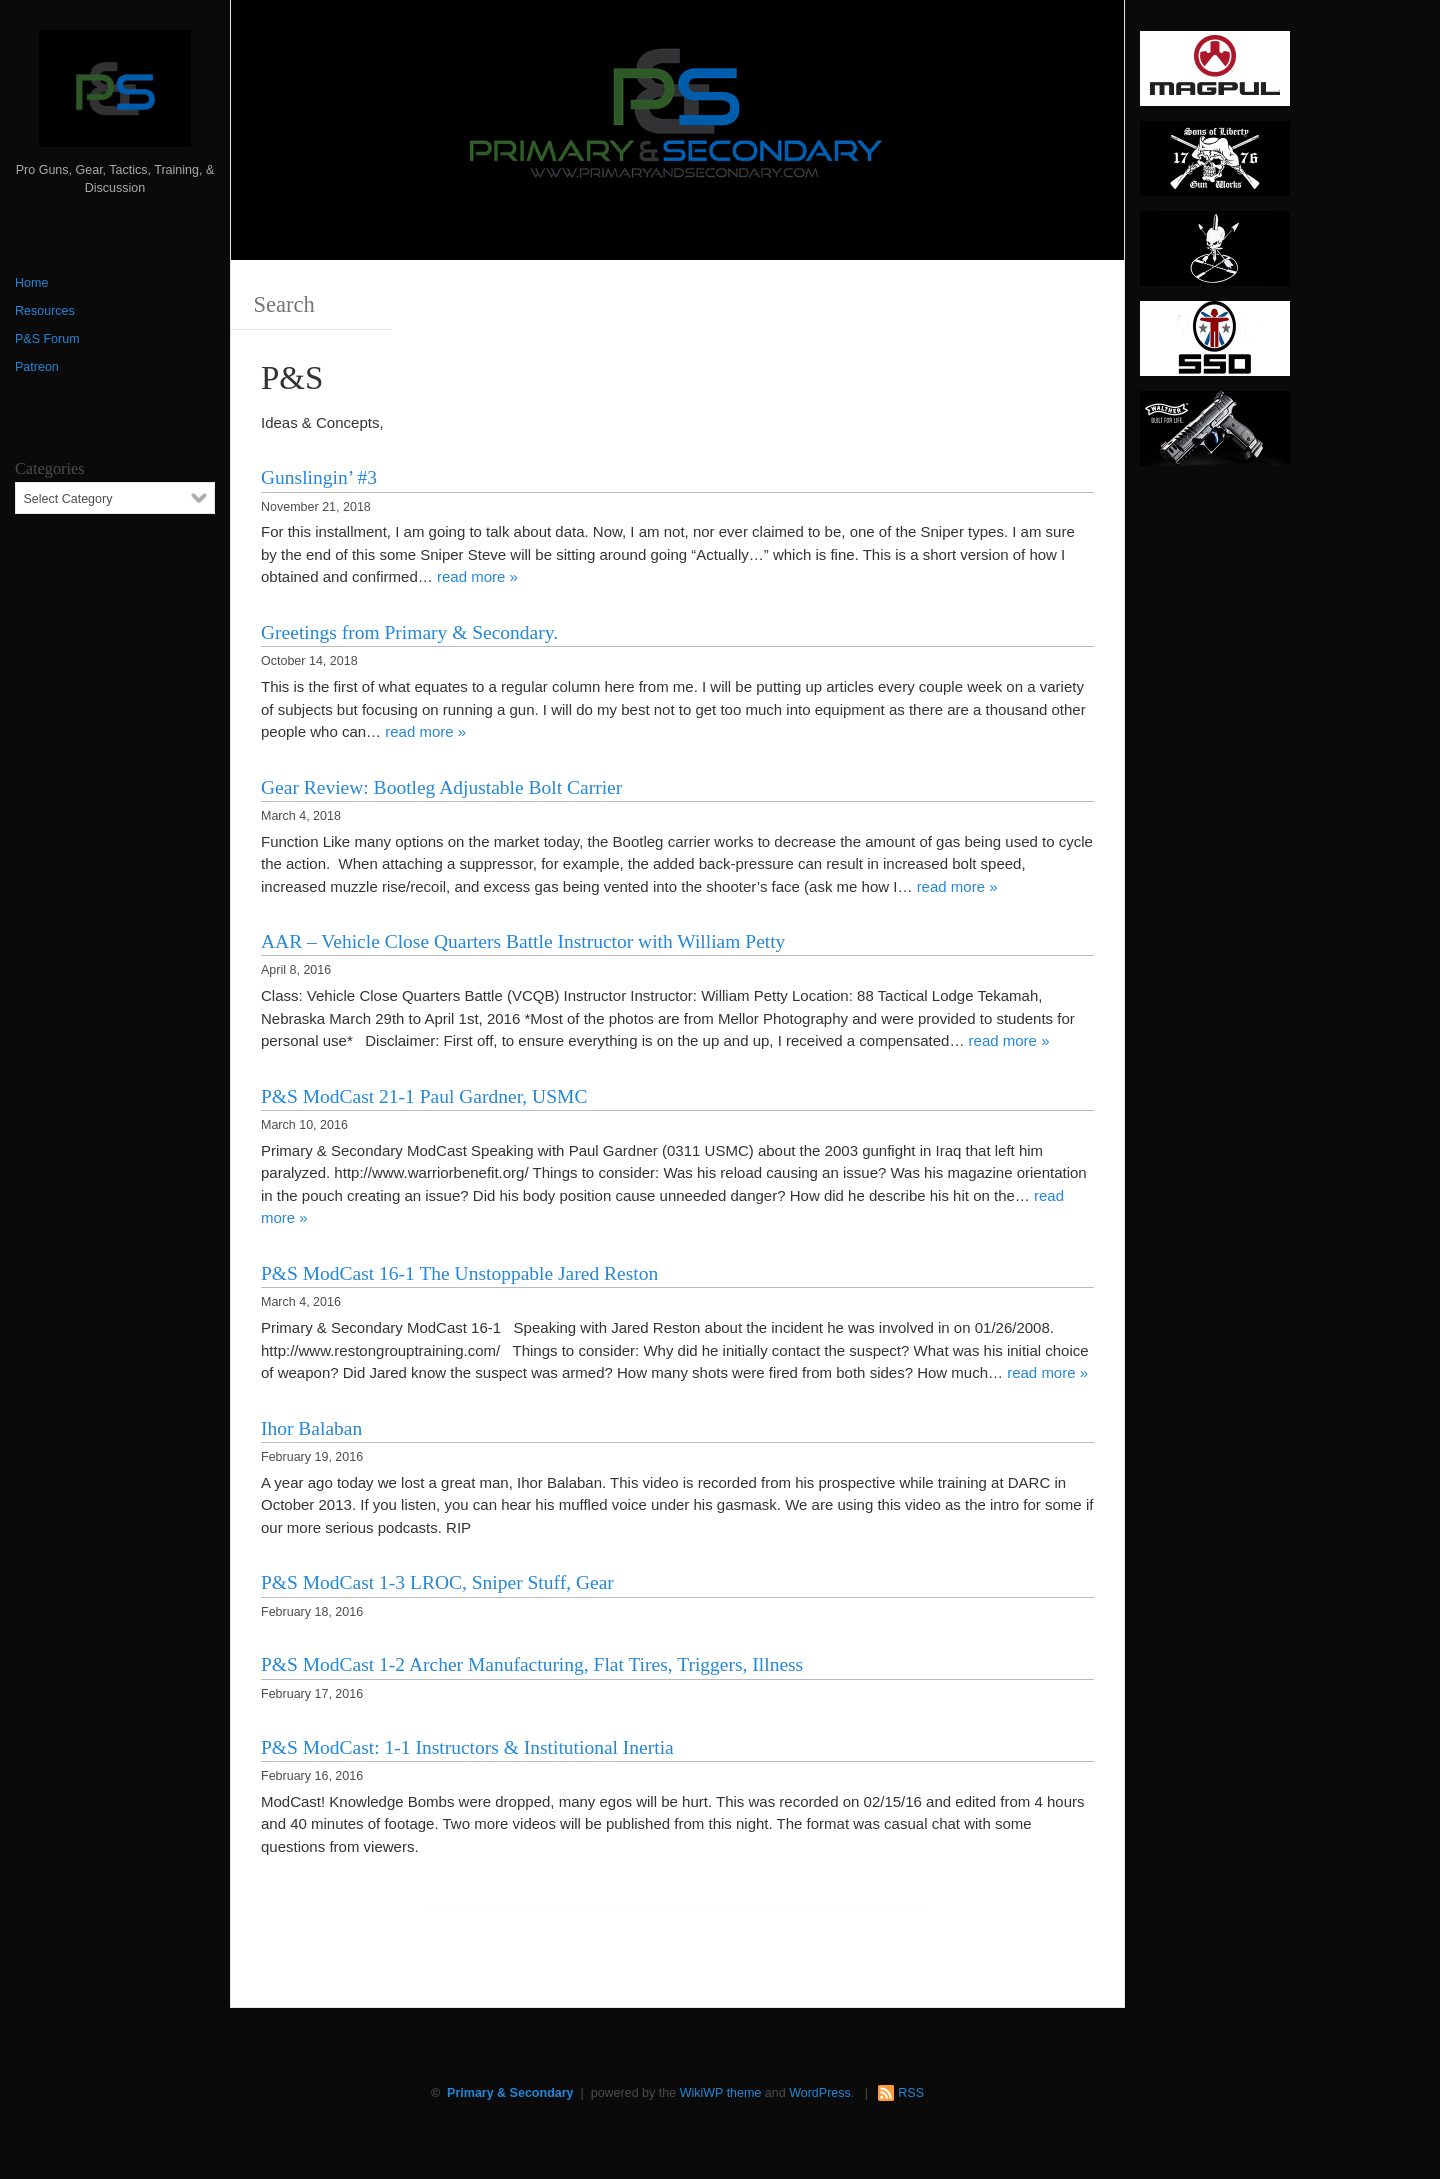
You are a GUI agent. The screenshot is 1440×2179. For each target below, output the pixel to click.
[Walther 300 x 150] (1215, 435)
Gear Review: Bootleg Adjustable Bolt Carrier (441, 787)
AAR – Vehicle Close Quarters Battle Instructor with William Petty (523, 941)
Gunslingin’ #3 (319, 477)
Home (31, 283)
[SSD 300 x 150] (1215, 345)
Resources (45, 311)
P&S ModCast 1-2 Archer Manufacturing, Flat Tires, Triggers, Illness (532, 1664)
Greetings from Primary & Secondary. (409, 632)
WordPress (820, 2093)
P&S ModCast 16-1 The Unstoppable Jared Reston (459, 1273)
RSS (911, 2093)
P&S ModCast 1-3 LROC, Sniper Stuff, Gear (437, 1582)
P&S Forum (47, 339)
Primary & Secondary (510, 2093)
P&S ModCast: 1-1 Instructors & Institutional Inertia (467, 1747)
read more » (477, 576)
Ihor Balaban (311, 1428)
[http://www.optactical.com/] (1215, 255)
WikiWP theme (721, 2093)
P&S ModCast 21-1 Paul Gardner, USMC (424, 1096)
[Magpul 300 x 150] (1215, 75)
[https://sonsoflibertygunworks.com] (1215, 165)
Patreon (37, 367)
